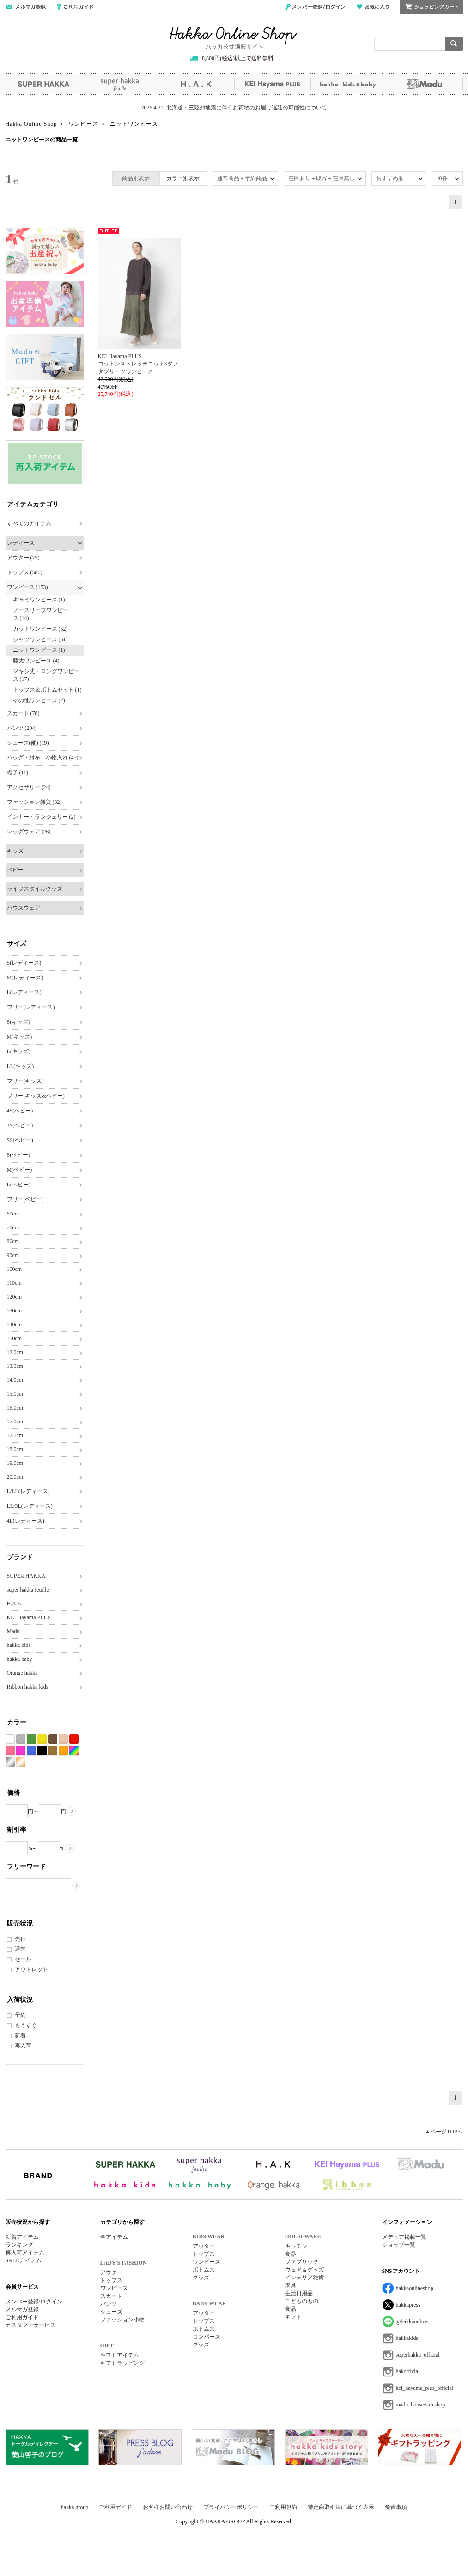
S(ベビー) (18, 1155)
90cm (13, 1255)
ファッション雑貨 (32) (34, 802)
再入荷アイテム (25, 2252)
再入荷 (23, 2045)
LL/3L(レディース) (30, 1506)
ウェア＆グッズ (304, 2269)
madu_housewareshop (420, 2404)
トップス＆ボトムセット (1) (47, 690)
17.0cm (15, 1421)
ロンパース (206, 2336)
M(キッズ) (19, 1036)
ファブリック (301, 2262)
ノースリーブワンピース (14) (40, 614)
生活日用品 (299, 2293)
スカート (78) (23, 713)
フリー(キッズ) (25, 1081)
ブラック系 (42, 1751)
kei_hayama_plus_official (424, 2388)
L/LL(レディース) (28, 1491)
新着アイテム (22, 2237)
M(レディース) (25, 977)
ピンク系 (10, 1751)
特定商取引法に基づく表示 (341, 2507)
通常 (20, 1949)
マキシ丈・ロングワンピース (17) (46, 675)
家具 (290, 2285)
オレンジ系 (63, 1751)
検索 (454, 44)
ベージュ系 (63, 1739)
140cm (14, 1324)
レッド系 (74, 1739)
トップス (111, 2280)
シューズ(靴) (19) (28, 743)
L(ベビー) (18, 1184)
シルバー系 (10, 1762)
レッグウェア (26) (29, 831)
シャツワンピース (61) (40, 639)
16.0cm (15, 1407)
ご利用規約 (283, 2507)
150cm (14, 1338)
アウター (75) (23, 557)
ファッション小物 (122, 2319)
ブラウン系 (52, 1739)
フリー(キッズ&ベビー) (36, 1096)
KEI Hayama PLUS (272, 84)
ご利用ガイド (75, 7)
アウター (111, 2272)
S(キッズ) (18, 1022)
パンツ (108, 2304)
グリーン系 (31, 1739)
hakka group (75, 2507)
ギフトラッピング (122, 2363)
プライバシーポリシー (231, 2507)
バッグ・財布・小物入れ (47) (43, 757)
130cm (14, 1310)
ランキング (19, 2245)
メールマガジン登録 (26, 7)
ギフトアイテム (119, 2355)
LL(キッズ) (20, 1066)
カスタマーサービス (30, 2325)
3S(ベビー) (20, 1125)
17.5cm (15, 1435)
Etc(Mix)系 (74, 1751)
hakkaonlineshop (414, 2288)
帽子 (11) (18, 772)
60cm (13, 1213)
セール (23, 1959)
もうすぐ (26, 2025)
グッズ (201, 2277)
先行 (20, 1939)
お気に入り (373, 7)
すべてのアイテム (29, 523)
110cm (14, 1283)
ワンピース (114, 2288)
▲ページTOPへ (443, 2131)
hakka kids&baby (348, 84)
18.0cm (15, 1449)
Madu (424, 84)
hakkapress (408, 2305)
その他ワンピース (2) (39, 700)
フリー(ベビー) (25, 1199)
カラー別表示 (183, 178)
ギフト (293, 2317)
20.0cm (15, 1477)
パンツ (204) (22, 728)
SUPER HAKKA (43, 84)
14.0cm (15, 1380)
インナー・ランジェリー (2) (41, 817)
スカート (111, 2296)
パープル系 (20, 1751)
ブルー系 (31, 1751)
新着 (20, 2035)
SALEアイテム (24, 2260)
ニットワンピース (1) (39, 650)
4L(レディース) (25, 1521)
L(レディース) (24, 992)
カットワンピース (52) (40, 629)
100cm (14, 1269)
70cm (13, 1227)
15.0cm (15, 1394)
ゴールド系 (20, 1762)
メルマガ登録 (22, 2309)
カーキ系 (52, 1751)
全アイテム (114, 2237)
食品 (290, 2309)
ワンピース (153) (27, 587)
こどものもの (301, 2301)
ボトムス (204, 2269)
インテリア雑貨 (304, 2277)
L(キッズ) (18, 1051)
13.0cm (15, 1366)
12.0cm (15, 1352)
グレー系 (20, 1739)
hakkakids (407, 2338)
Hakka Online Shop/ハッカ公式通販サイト (233, 38)
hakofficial (408, 2371)
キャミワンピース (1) (39, 599)
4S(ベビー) (20, 1110)
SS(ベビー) (20, 1140)
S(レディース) (24, 963)
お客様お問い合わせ (168, 2507)
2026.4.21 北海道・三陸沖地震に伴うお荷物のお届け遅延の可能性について (234, 107)
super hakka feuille (119, 84)
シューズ (111, 2312)
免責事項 (396, 2507)
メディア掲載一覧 (404, 2237)
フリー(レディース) (31, 1007)
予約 (20, 2015)
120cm (14, 1297)
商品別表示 (136, 178)
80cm (13, 1241)
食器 (290, 2254)
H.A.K (196, 84)
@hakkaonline (412, 2321)
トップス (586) (25, 572)
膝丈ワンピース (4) (36, 660)
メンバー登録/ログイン (315, 7)
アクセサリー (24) (29, 787)
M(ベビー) (19, 1169)
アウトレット (31, 1969)
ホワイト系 (10, 1739)
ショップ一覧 (398, 2245)
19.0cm (15, 1463)
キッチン (296, 2246)
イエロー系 (42, 1739)
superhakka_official (418, 2354)
